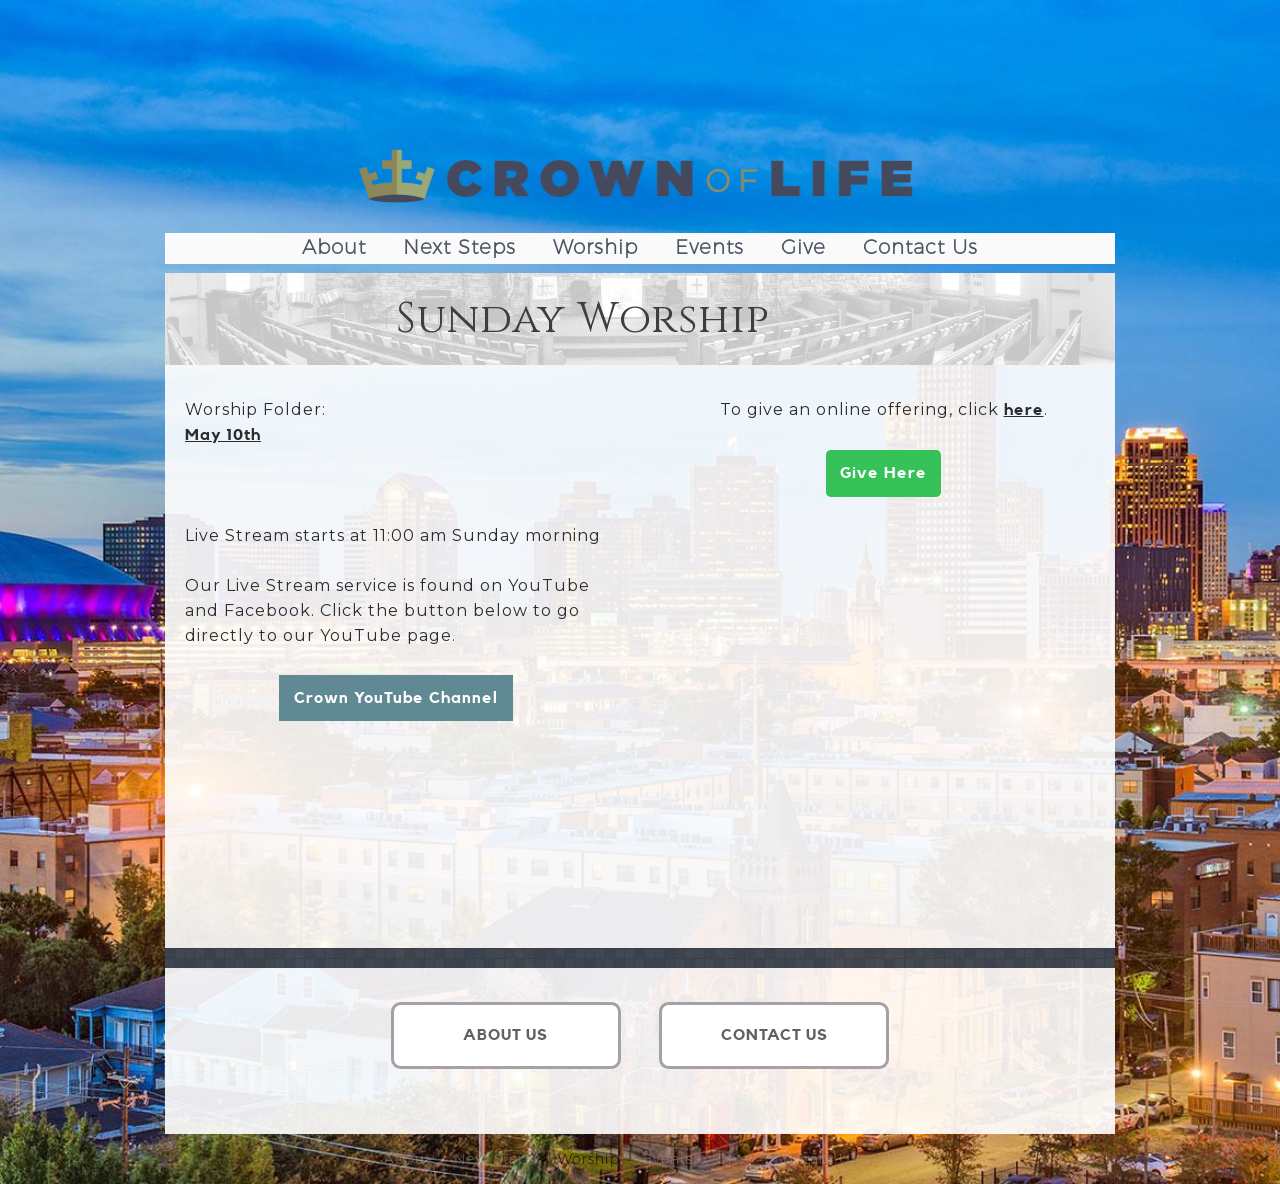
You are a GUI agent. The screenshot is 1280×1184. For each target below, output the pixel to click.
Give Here (883, 473)
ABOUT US (505, 1035)
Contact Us (920, 247)
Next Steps (459, 247)
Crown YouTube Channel (396, 698)
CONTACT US (774, 1035)
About (334, 247)
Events (709, 247)
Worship (595, 247)
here (1024, 410)
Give (803, 247)
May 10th (223, 435)
